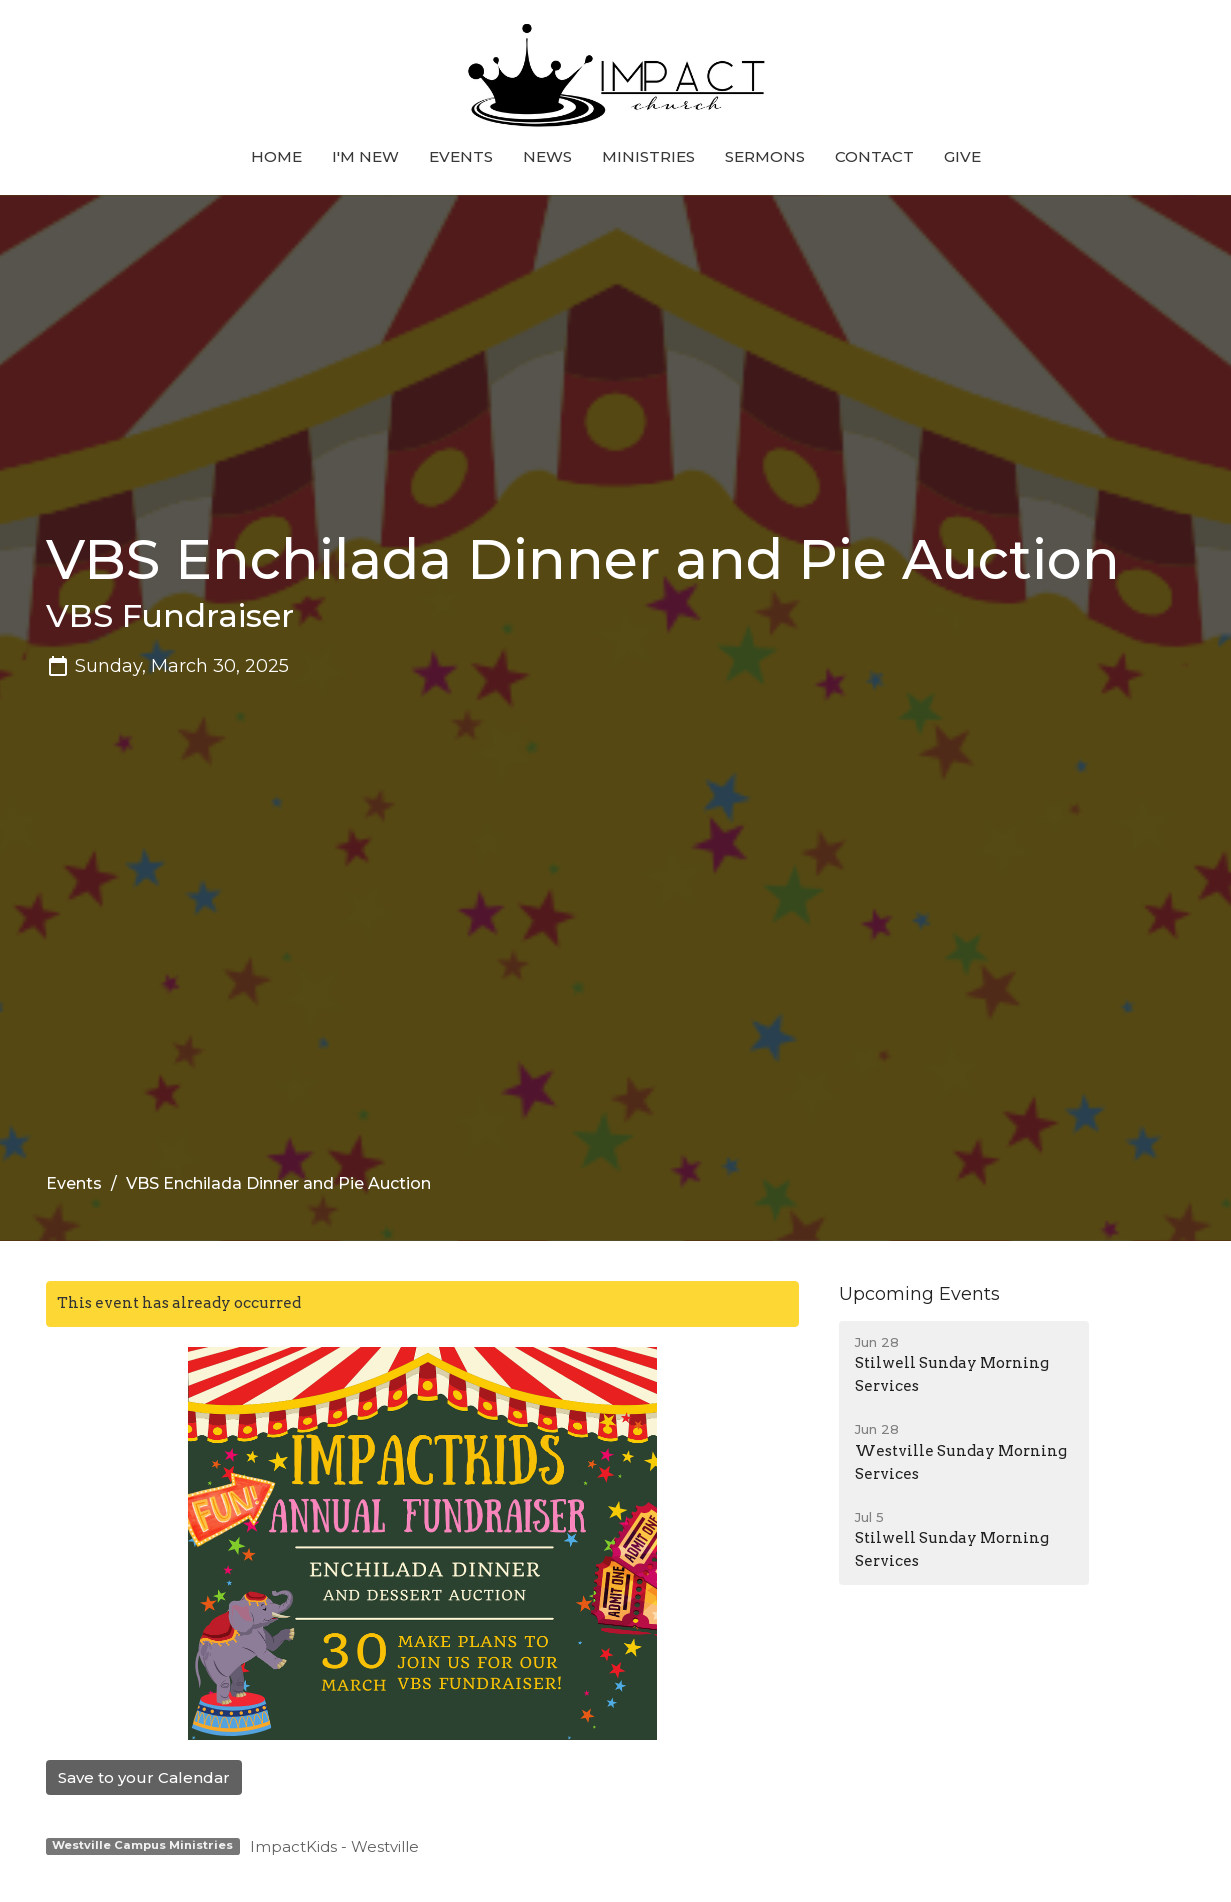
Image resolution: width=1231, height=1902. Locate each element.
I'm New (365, 156)
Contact (874, 156)
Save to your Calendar (144, 1777)
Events (461, 156)
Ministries (648, 156)
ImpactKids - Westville (334, 1846)
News (547, 156)
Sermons (765, 156)
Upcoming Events (919, 1294)
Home (276, 156)
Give (962, 156)
